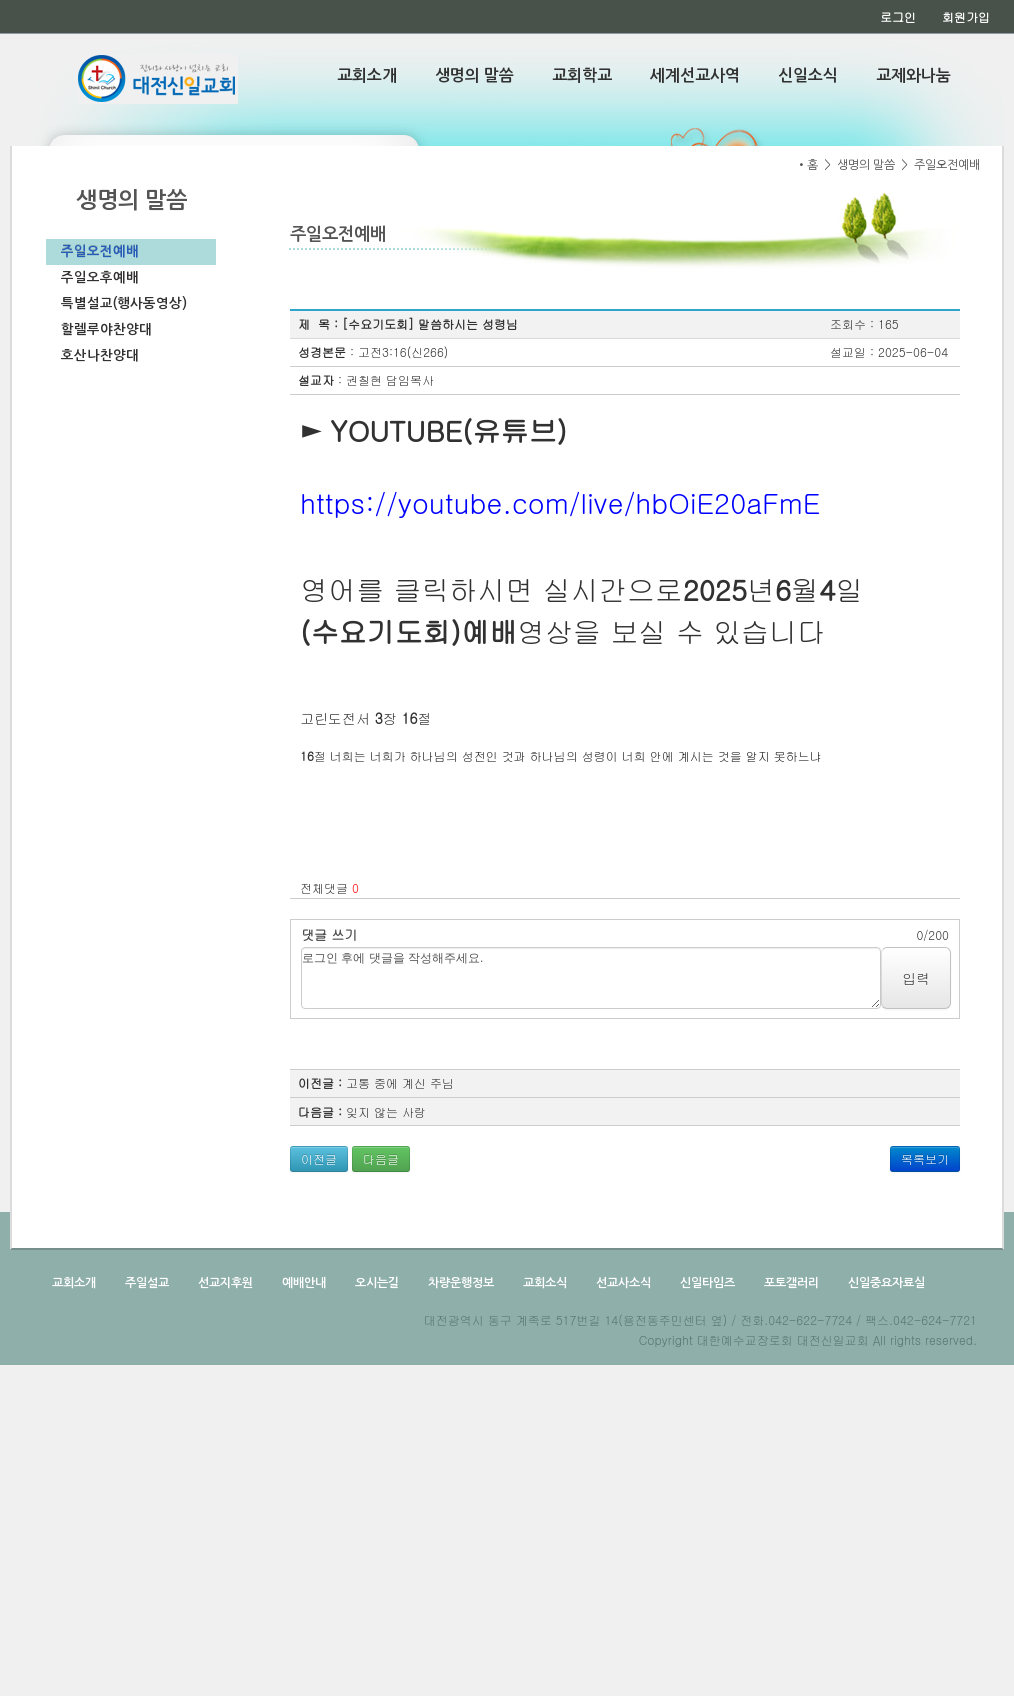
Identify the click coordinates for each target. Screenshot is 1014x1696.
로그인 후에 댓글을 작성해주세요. (591, 978)
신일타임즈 (706, 1283)
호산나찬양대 (100, 355)
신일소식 (808, 75)
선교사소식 (622, 1283)
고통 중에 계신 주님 (400, 1082)
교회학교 (582, 75)
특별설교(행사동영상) (124, 303)
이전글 (319, 1158)
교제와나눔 (913, 75)
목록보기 (925, 1158)
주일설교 (145, 1283)
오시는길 (375, 1283)
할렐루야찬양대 (106, 329)
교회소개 (367, 75)
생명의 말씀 (474, 75)
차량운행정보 (459, 1283)
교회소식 (543, 1283)
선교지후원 (224, 1283)
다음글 (381, 1158)
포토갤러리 (790, 1283)
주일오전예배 (100, 251)
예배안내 (302, 1283)
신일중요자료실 (885, 1283)
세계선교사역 (695, 75)
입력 (916, 978)
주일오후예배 (100, 277)
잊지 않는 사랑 (386, 1111)
